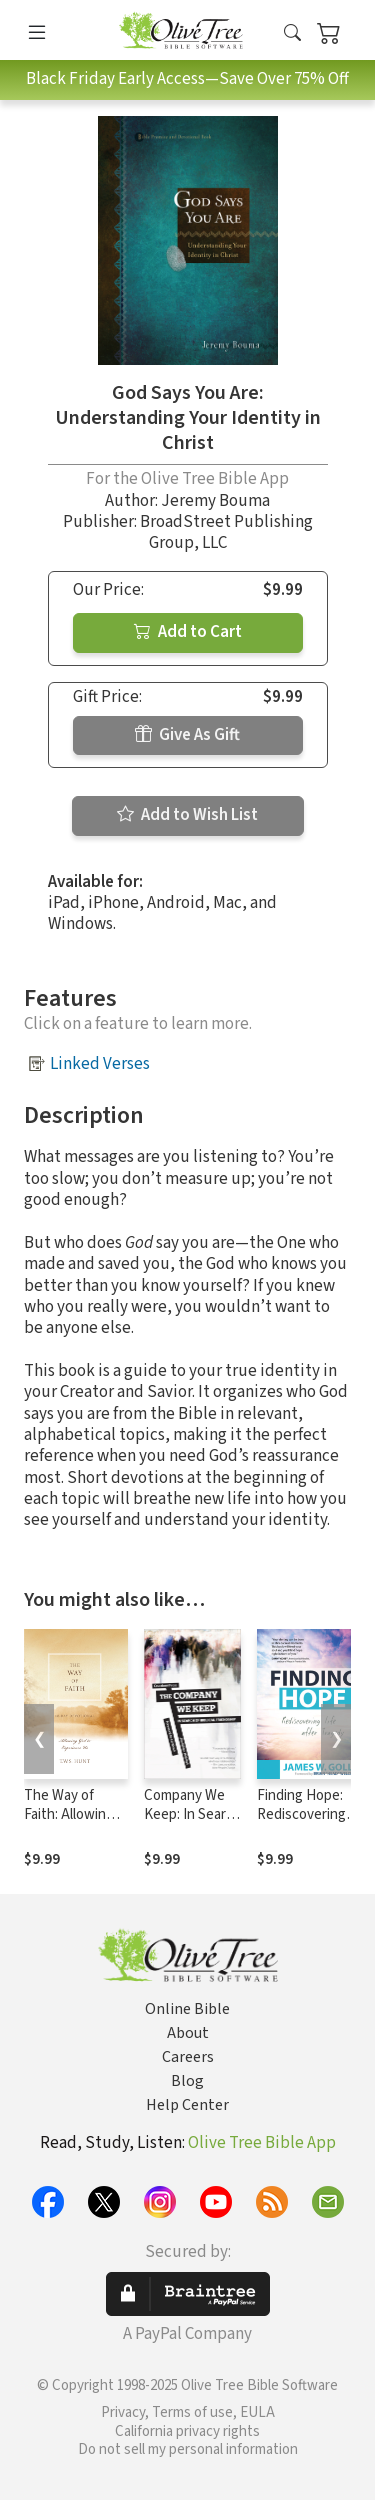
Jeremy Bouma (215, 501)
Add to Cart (188, 632)
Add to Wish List (187, 815)
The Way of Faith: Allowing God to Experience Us (69, 1824)
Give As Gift (187, 735)
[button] (292, 33)
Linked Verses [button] (100, 1064)
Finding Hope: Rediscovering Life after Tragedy (301, 1824)
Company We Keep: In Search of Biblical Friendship (192, 1824)
